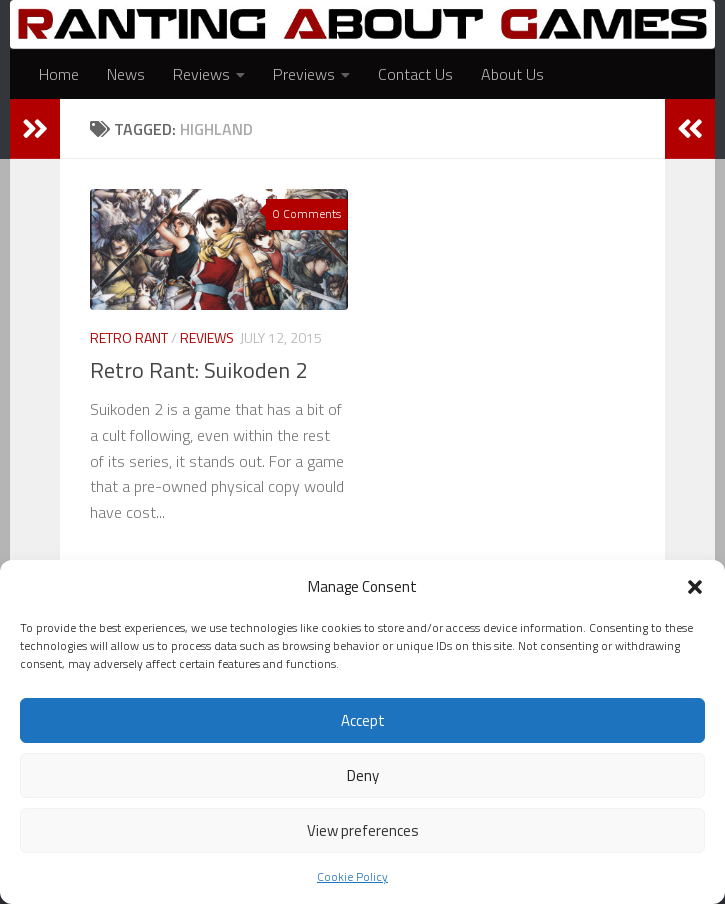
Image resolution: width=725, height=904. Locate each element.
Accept (363, 720)
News (126, 74)
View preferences (363, 830)
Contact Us (415, 74)
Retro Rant (129, 337)
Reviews (201, 74)
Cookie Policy (352, 876)
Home (59, 74)
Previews (304, 74)
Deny (363, 775)
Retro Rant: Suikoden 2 (198, 370)
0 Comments (307, 213)
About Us (512, 74)
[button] (695, 587)
